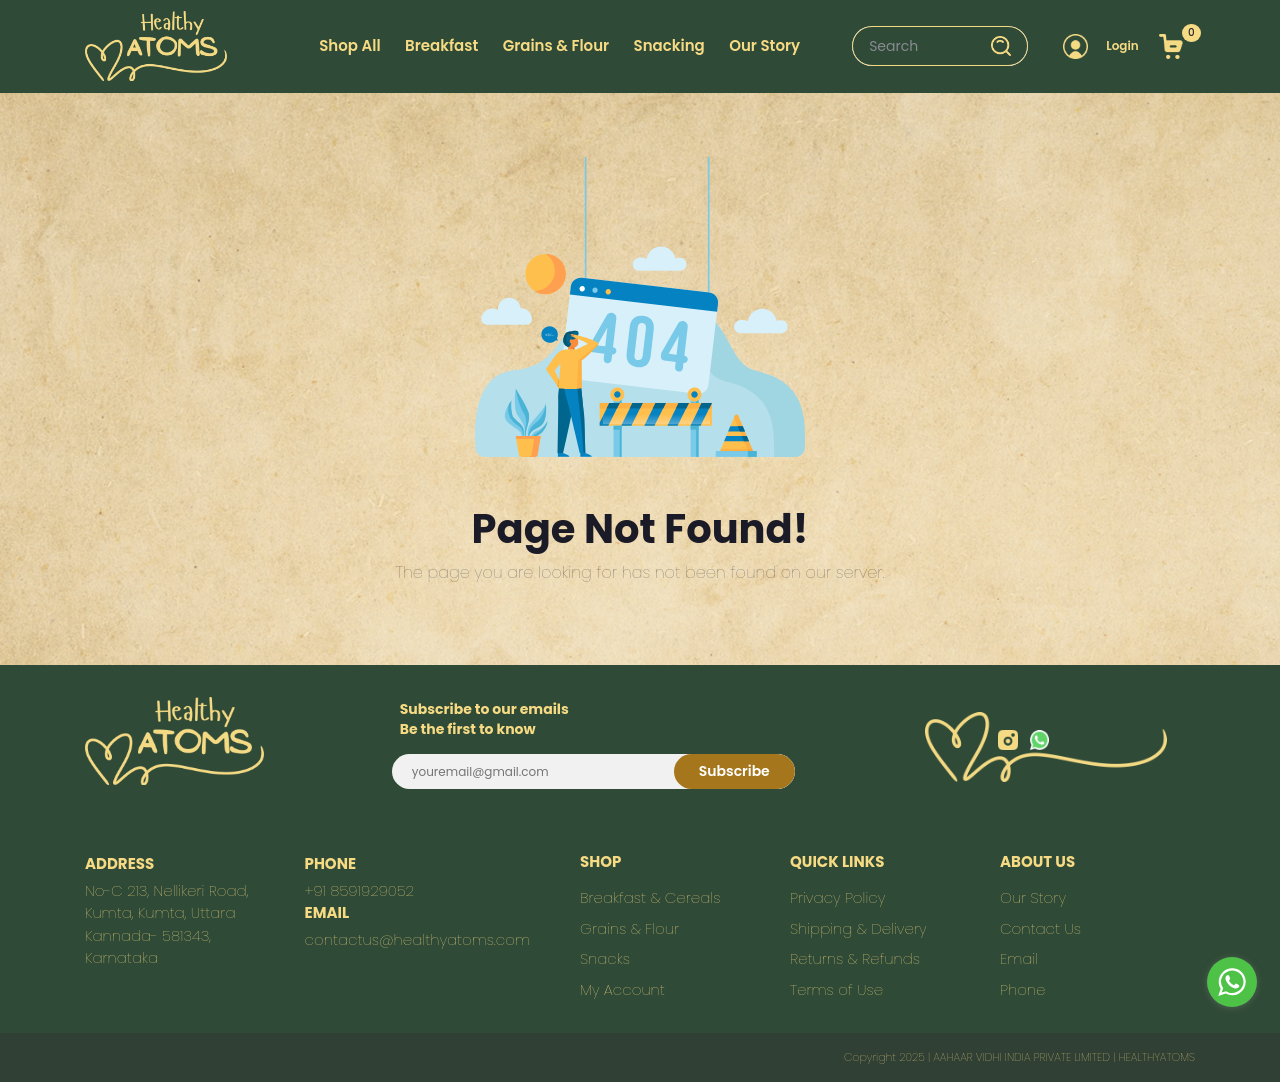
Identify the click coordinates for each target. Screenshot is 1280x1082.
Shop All (349, 45)
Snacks (605, 958)
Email (1019, 958)
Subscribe (734, 771)
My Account (622, 989)
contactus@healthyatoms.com (417, 939)
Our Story (1033, 897)
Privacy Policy (837, 897)
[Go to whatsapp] (1232, 982)
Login (1122, 45)
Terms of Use (836, 989)
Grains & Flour (556, 45)
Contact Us (1040, 928)
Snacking (669, 45)
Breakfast (441, 45)
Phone (1022, 989)
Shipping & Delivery (858, 928)
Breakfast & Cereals (650, 897)
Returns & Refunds (855, 958)
